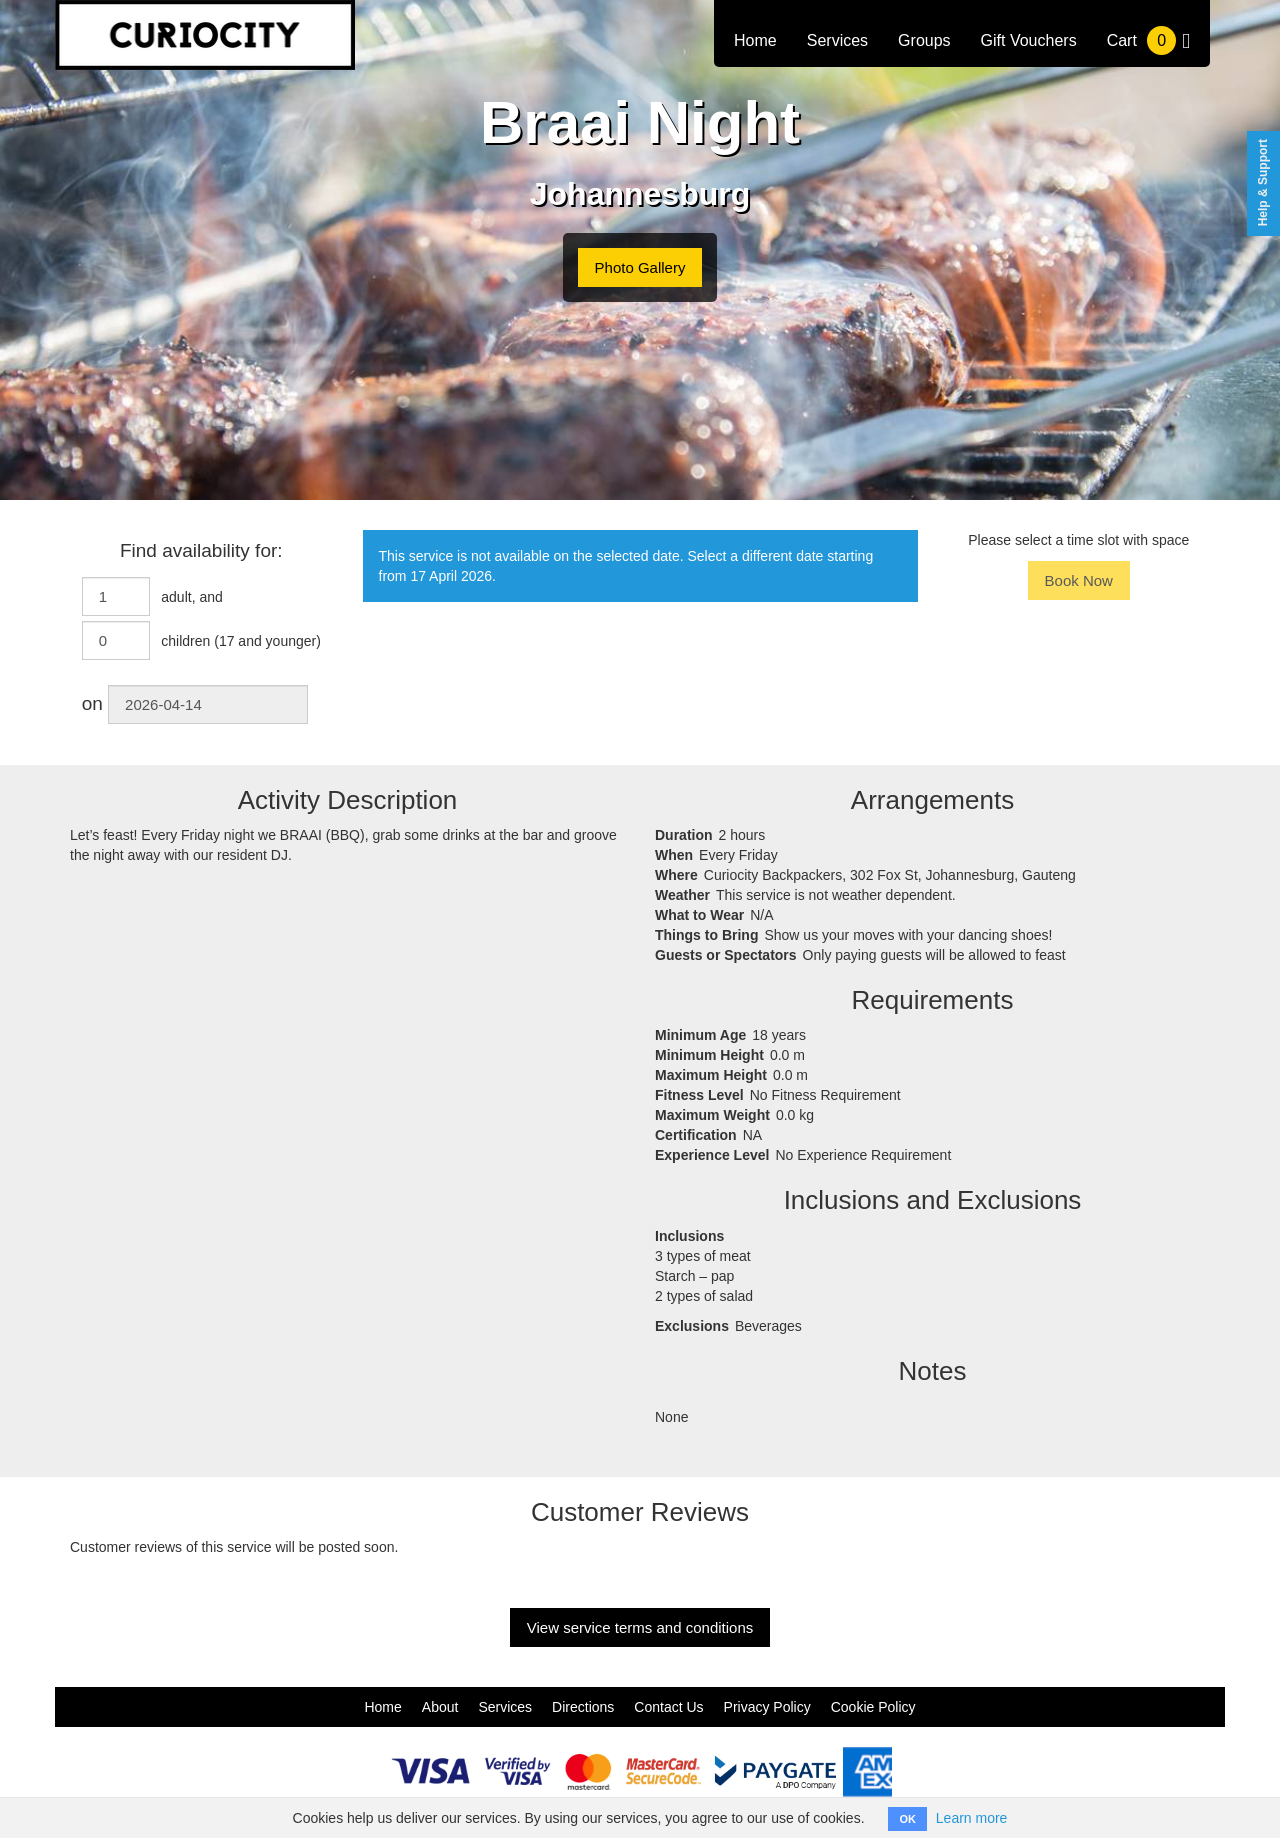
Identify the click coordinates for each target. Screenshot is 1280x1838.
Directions (583, 1707)
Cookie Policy (873, 1707)
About (440, 1707)
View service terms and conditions (640, 1627)
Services (837, 40)
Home (755, 40)
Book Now (1079, 580)
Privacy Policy (767, 1707)
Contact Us (668, 1707)
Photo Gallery (640, 267)
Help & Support (1263, 182)
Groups (924, 40)
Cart (1148, 40)
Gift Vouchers (1029, 40)
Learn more (972, 1818)
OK (907, 1819)
